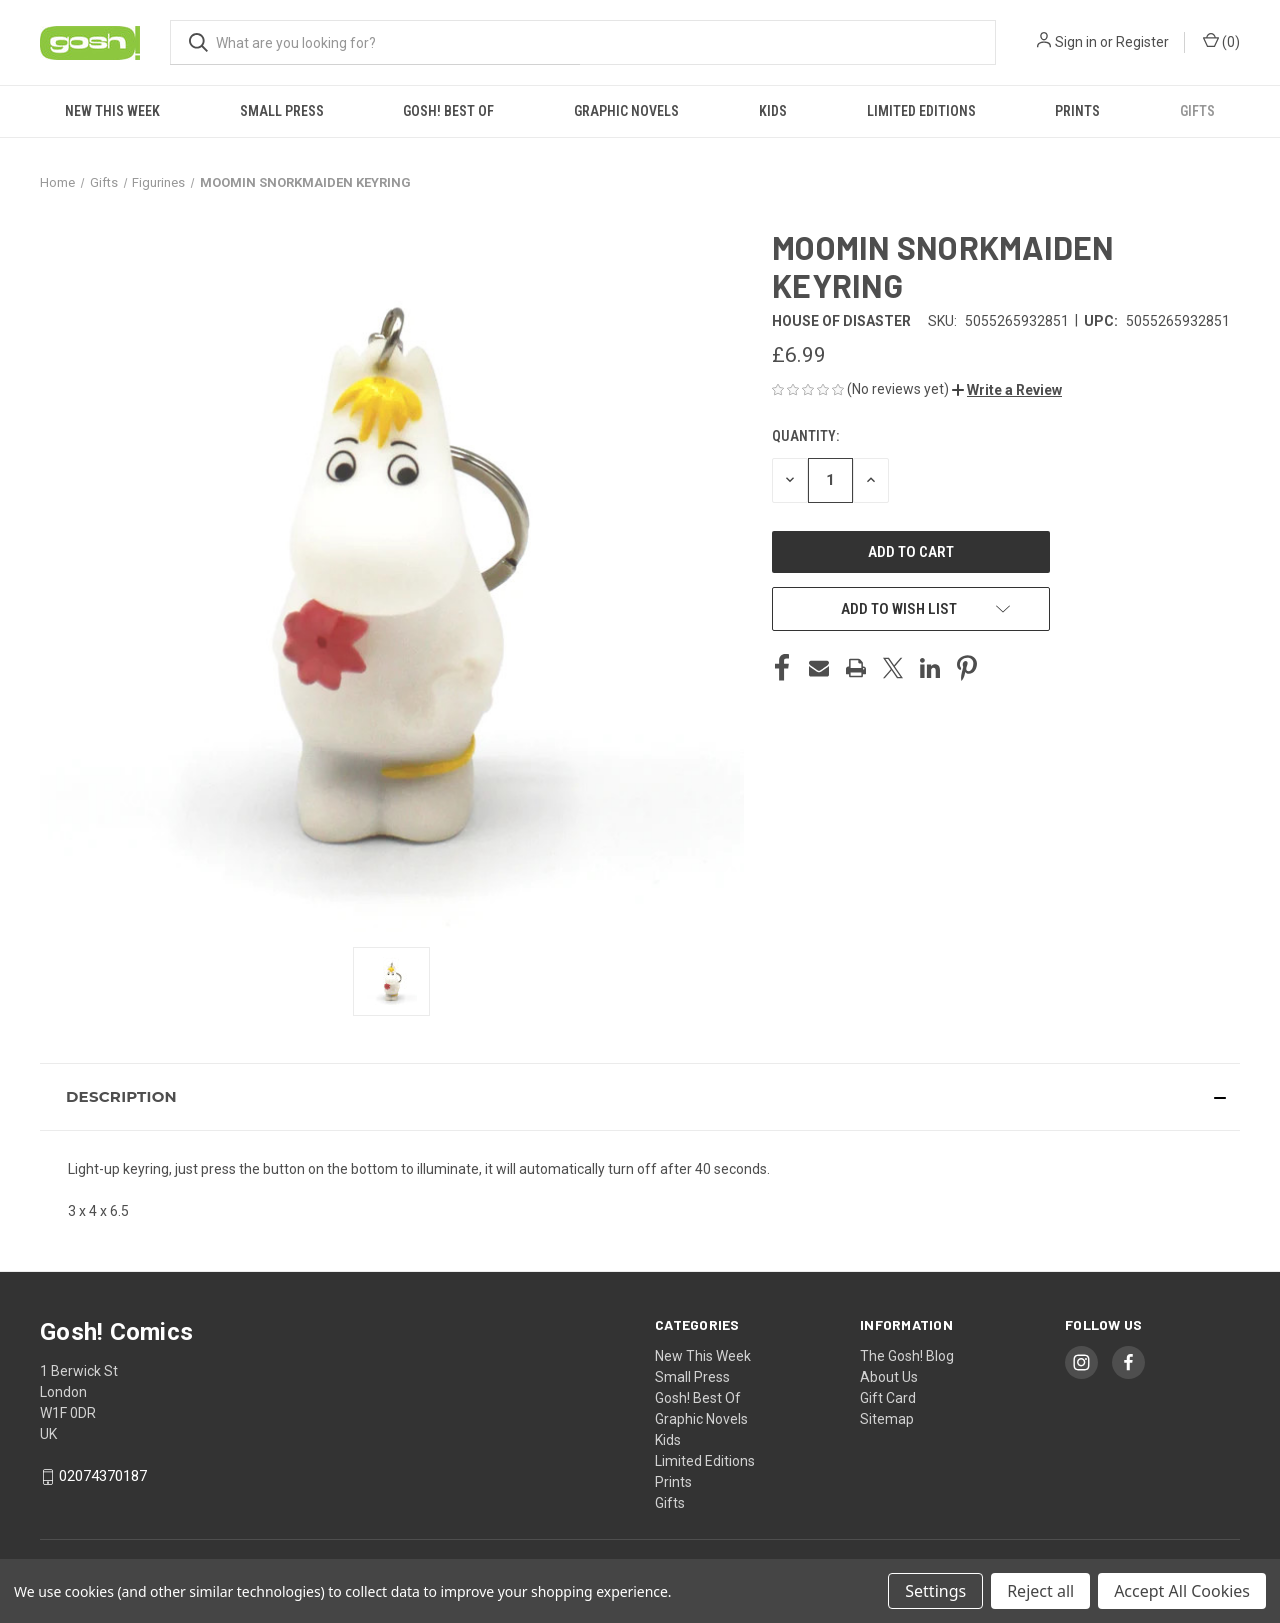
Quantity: (805, 436)
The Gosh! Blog (907, 1356)
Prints (1077, 111)
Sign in (1076, 42)
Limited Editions (921, 111)
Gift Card (888, 1398)
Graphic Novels (626, 111)
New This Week (112, 111)
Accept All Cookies (1182, 1591)
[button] (1007, 390)
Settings (935, 1591)
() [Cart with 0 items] (1221, 41)
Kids (773, 111)
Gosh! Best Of (448, 111)
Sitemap (887, 1419)
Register (1142, 42)
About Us (889, 1377)
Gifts (1197, 111)
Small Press (282, 111)
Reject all (1040, 1591)
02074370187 (103, 1476)
